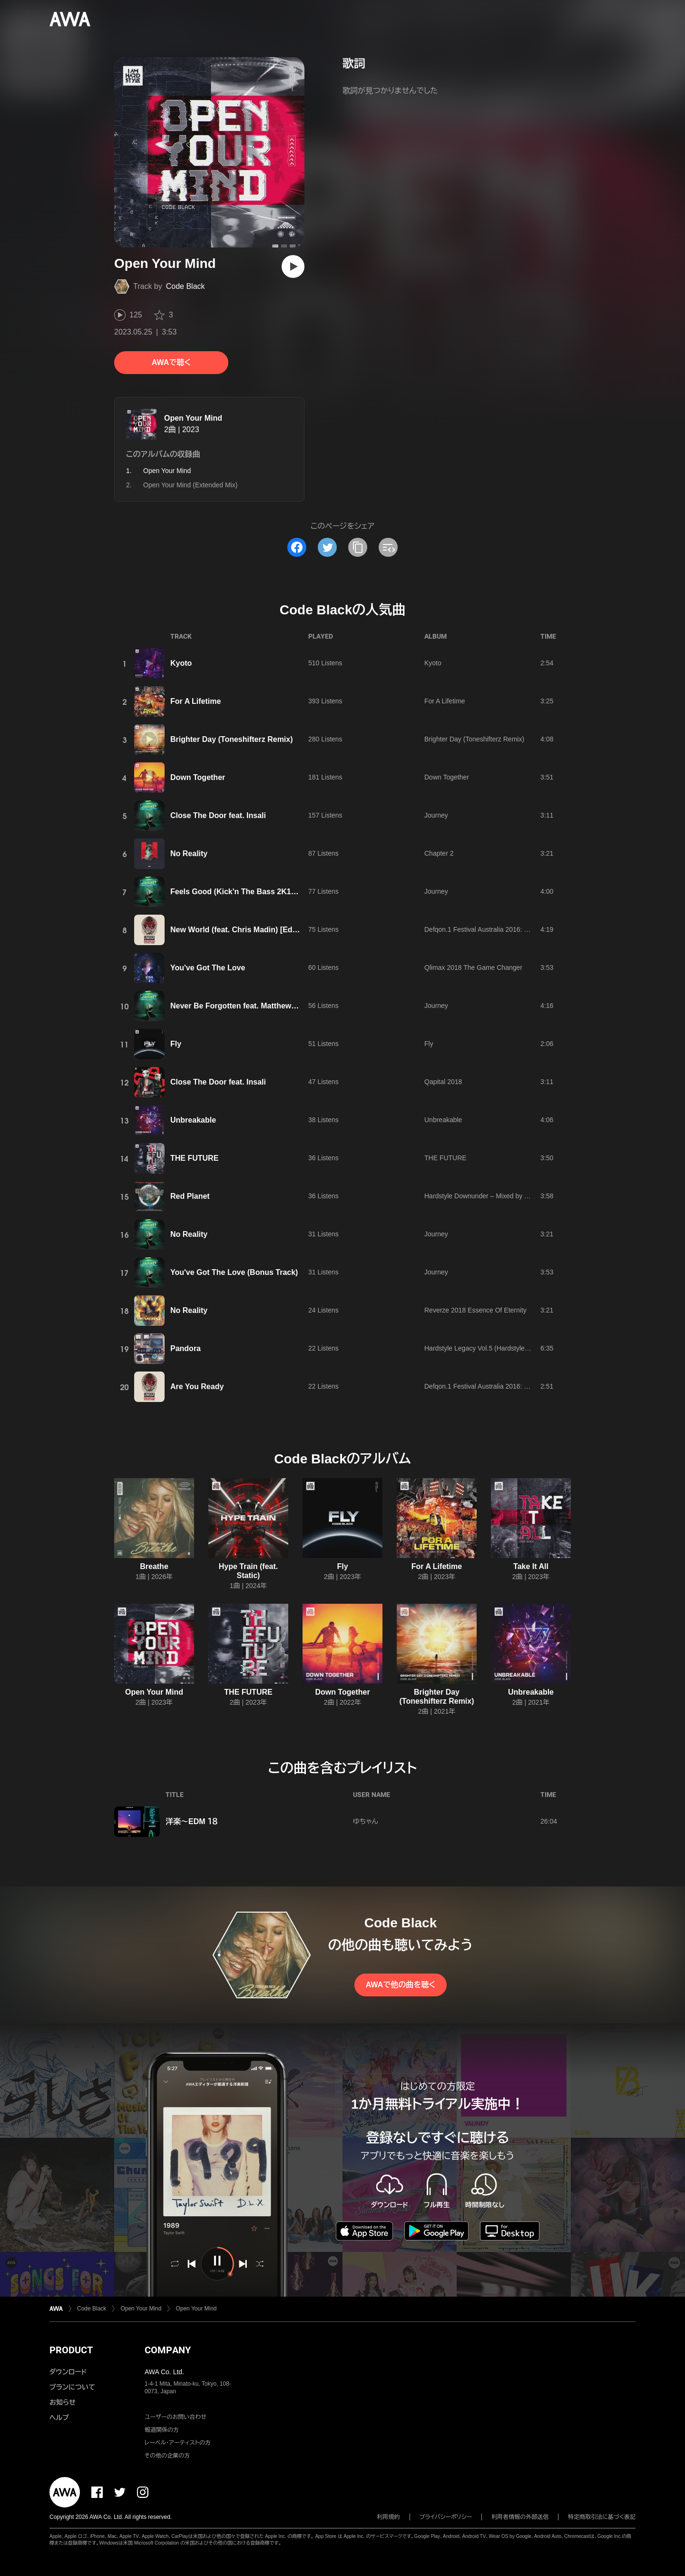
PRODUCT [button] (71, 2350)
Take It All (530, 1566)
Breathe (154, 1566)
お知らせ (62, 2402)
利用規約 (388, 2517)
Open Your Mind (193, 418)
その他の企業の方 (167, 2455)
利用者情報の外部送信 (519, 2517)
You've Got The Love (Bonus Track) (234, 1272)
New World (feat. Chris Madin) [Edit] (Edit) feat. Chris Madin (277, 930)
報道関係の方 (162, 2430)
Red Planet (190, 1196)
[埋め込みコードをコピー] (388, 547)
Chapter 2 (438, 853)
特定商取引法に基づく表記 (602, 2517)
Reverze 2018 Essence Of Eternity (475, 1310)
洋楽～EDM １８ (192, 1821)
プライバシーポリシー (446, 2517)
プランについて (72, 2387)
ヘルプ (59, 2417)
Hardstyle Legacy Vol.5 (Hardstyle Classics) (489, 1348)
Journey (436, 815)
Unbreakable (193, 1120)
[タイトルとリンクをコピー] (357, 547)
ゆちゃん (365, 1821)
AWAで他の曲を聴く (400, 1985)
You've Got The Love (207, 968)
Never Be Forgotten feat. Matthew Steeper (245, 1006)
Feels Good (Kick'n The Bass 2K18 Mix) (241, 892)
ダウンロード (68, 2372)
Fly (175, 1044)
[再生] (293, 266)
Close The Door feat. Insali (218, 815)
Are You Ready (197, 1386)
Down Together (197, 777)
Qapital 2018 (443, 1082)
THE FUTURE (194, 1158)
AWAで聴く (171, 362)
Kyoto (181, 663)
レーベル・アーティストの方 (178, 2442)
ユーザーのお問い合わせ (175, 2417)
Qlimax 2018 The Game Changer (473, 967)
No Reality (188, 853)
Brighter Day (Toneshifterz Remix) (231, 739)
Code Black (185, 286)
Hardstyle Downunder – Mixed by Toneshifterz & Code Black (513, 1196)
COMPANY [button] (168, 2350)
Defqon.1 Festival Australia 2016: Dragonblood (493, 929)
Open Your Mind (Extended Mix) (190, 485)
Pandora (185, 1348)
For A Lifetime (195, 701)
